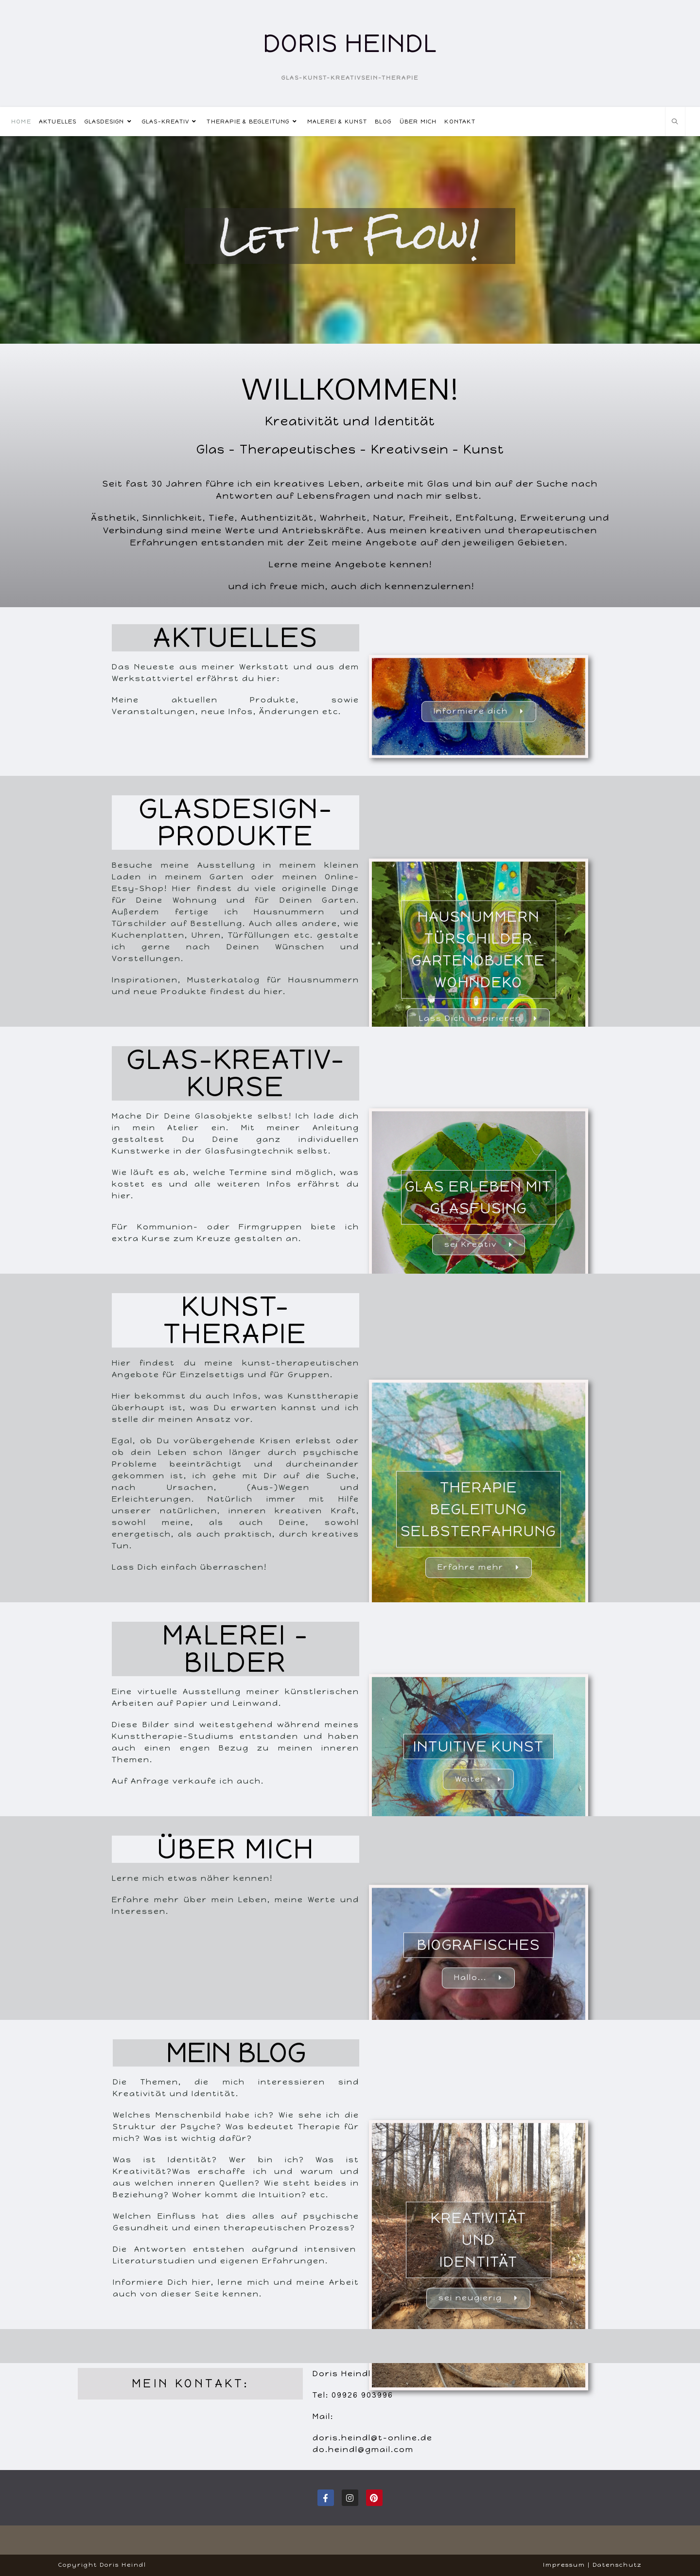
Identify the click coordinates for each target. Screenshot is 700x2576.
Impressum (564, 2564)
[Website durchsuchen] (675, 122)
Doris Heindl (350, 43)
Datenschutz (617, 2564)
